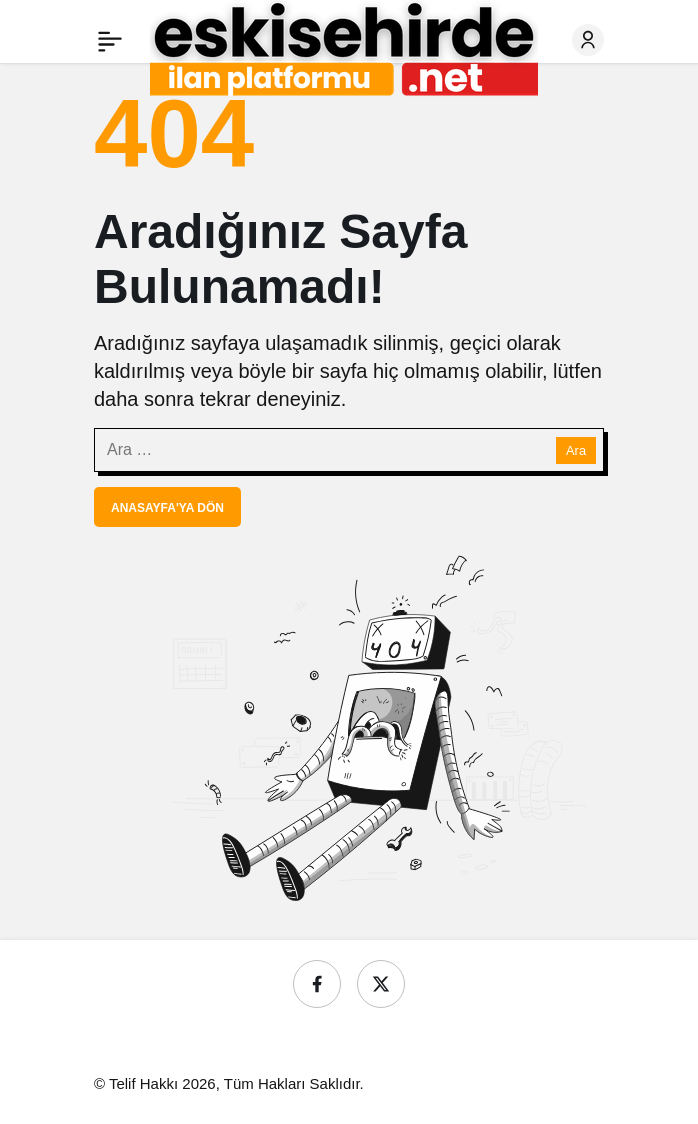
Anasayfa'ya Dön (167, 508)
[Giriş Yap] (588, 40)
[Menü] (110, 40)
